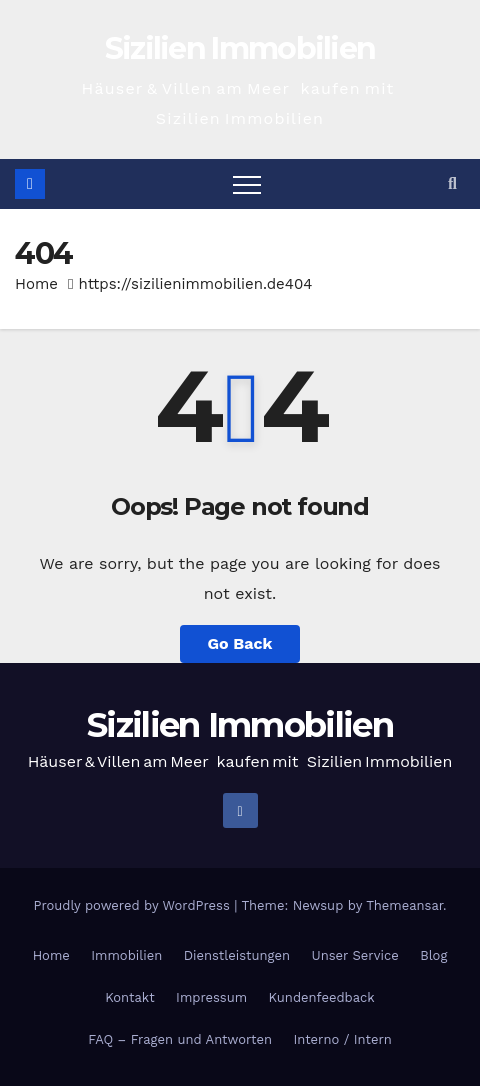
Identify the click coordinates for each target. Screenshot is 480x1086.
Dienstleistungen (237, 955)
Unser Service (355, 955)
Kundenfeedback (322, 997)
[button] (452, 183)
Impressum (211, 997)
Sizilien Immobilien (240, 48)
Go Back (240, 643)
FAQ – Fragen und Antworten (180, 1039)
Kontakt (129, 997)
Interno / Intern (342, 1039)
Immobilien (126, 955)
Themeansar (404, 905)
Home (36, 284)
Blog (433, 955)
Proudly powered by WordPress (133, 905)
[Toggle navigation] (247, 184)
